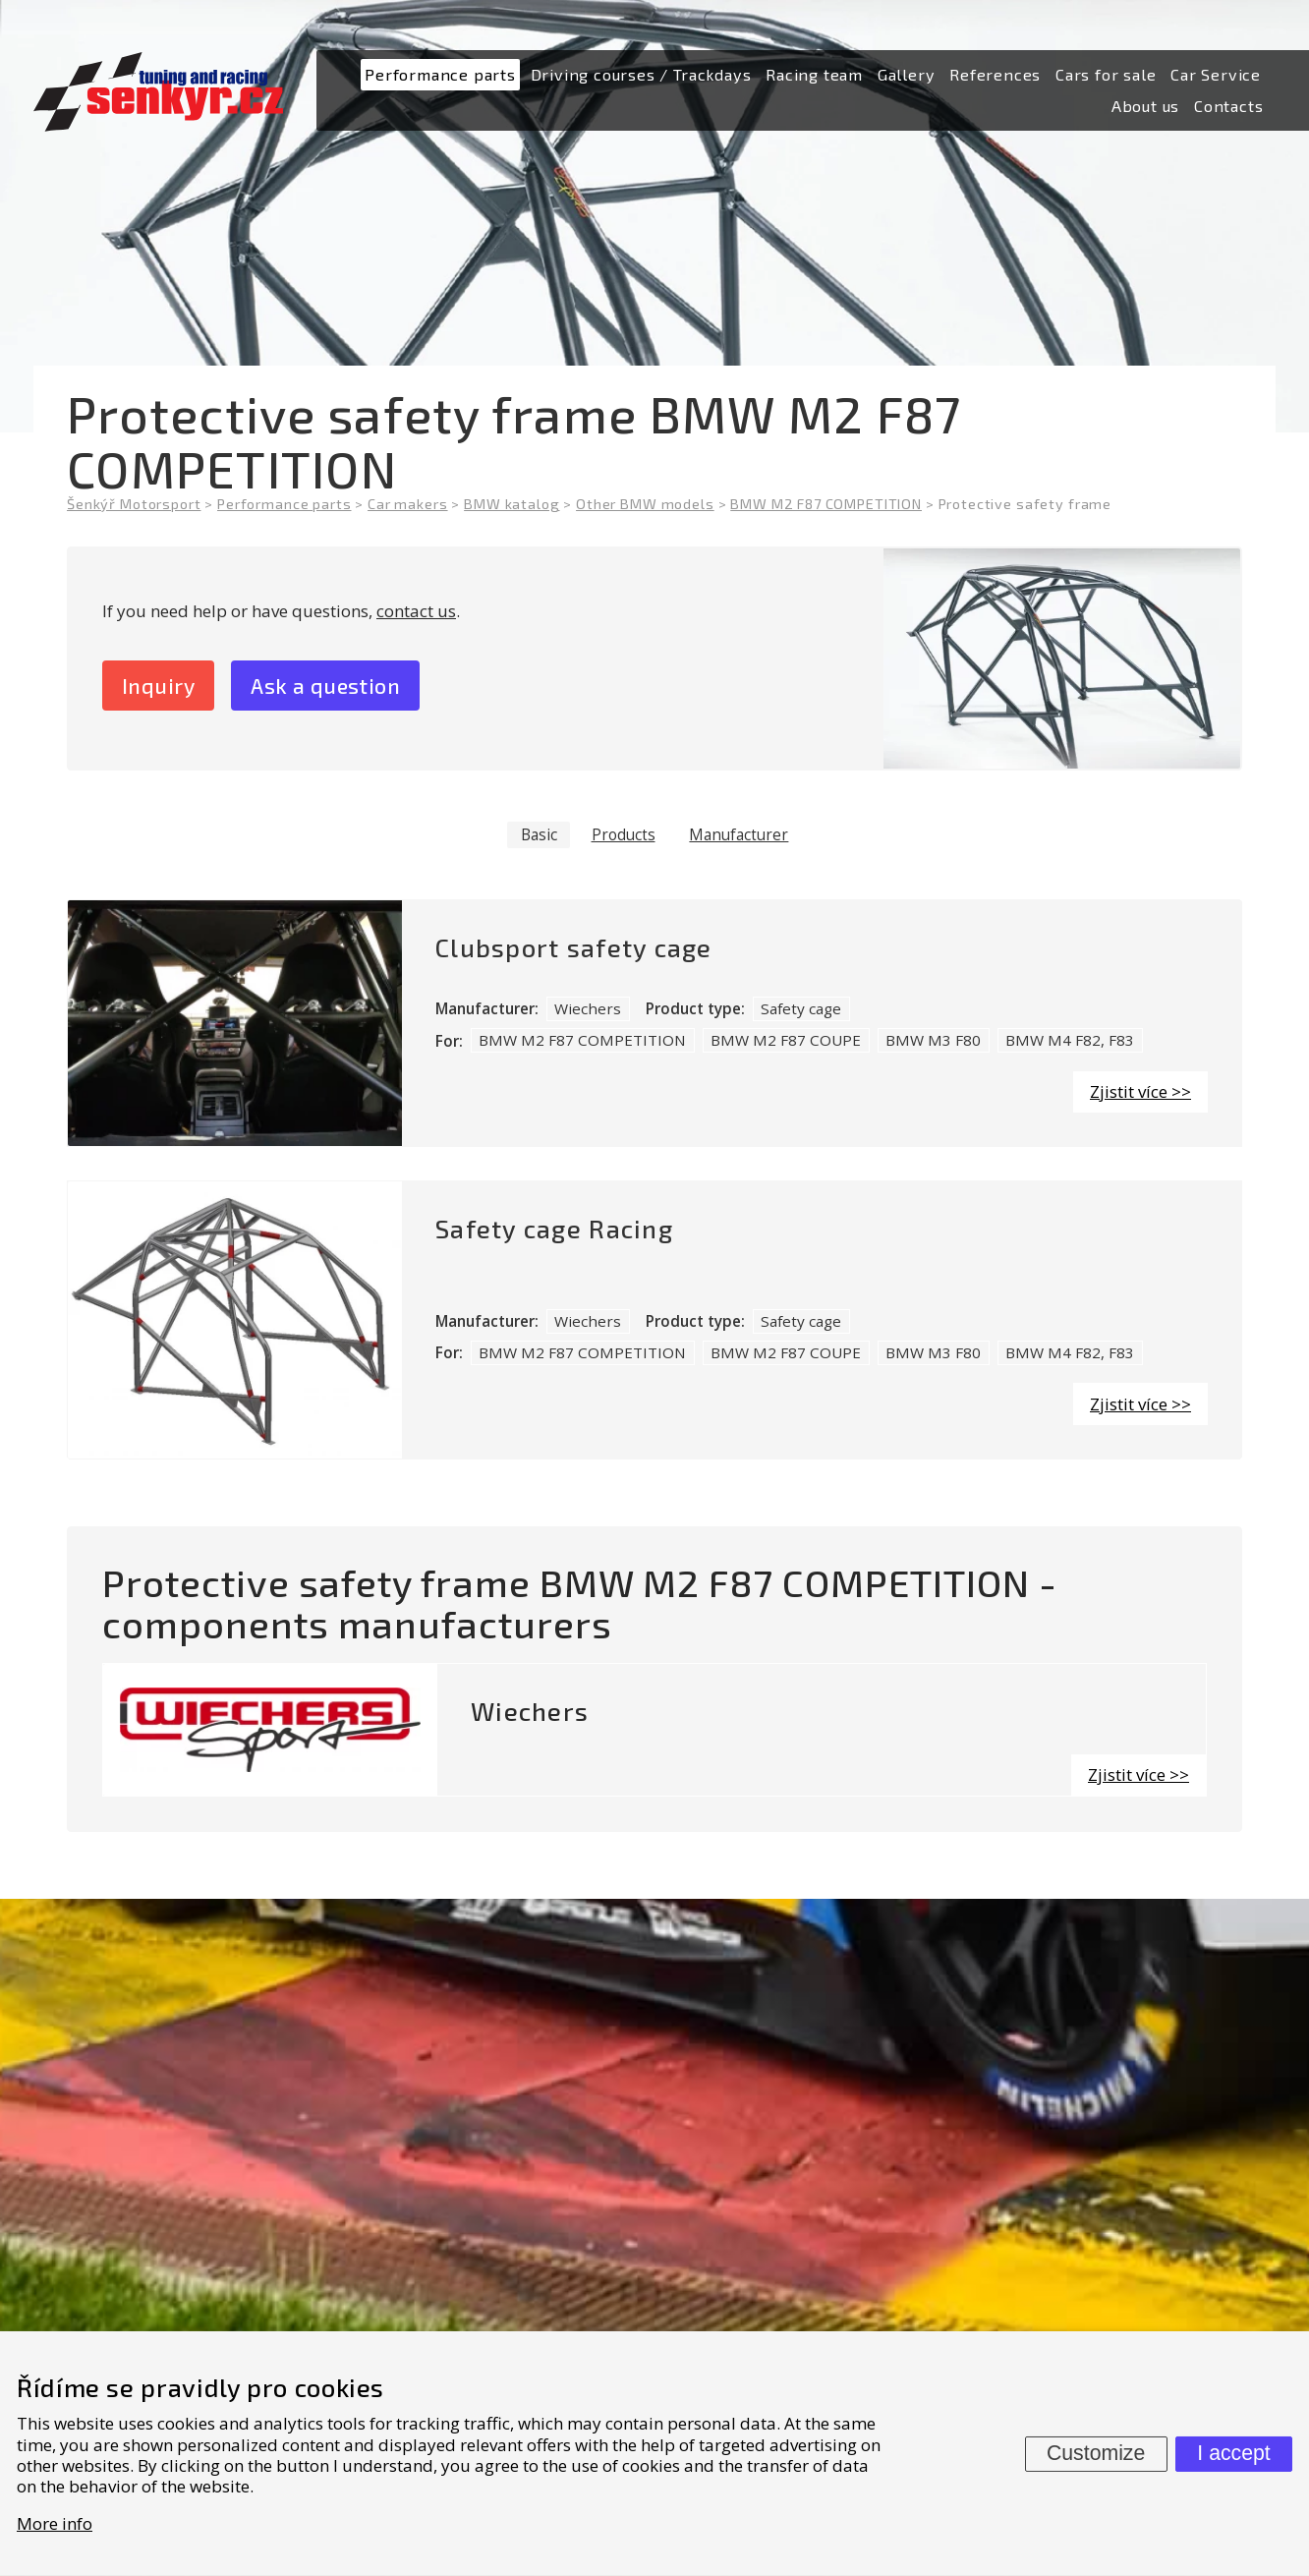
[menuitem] (440, 75)
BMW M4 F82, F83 (1069, 1042)
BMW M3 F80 (933, 1042)
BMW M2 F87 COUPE (786, 1042)
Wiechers (587, 1010)
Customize (1096, 2453)
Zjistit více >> (1140, 1093)
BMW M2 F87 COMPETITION (582, 1042)
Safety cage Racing (554, 1230)
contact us (416, 611)
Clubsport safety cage (573, 950)
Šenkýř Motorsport (133, 503)
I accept (1233, 2453)
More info (54, 2523)
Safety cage (801, 1010)
